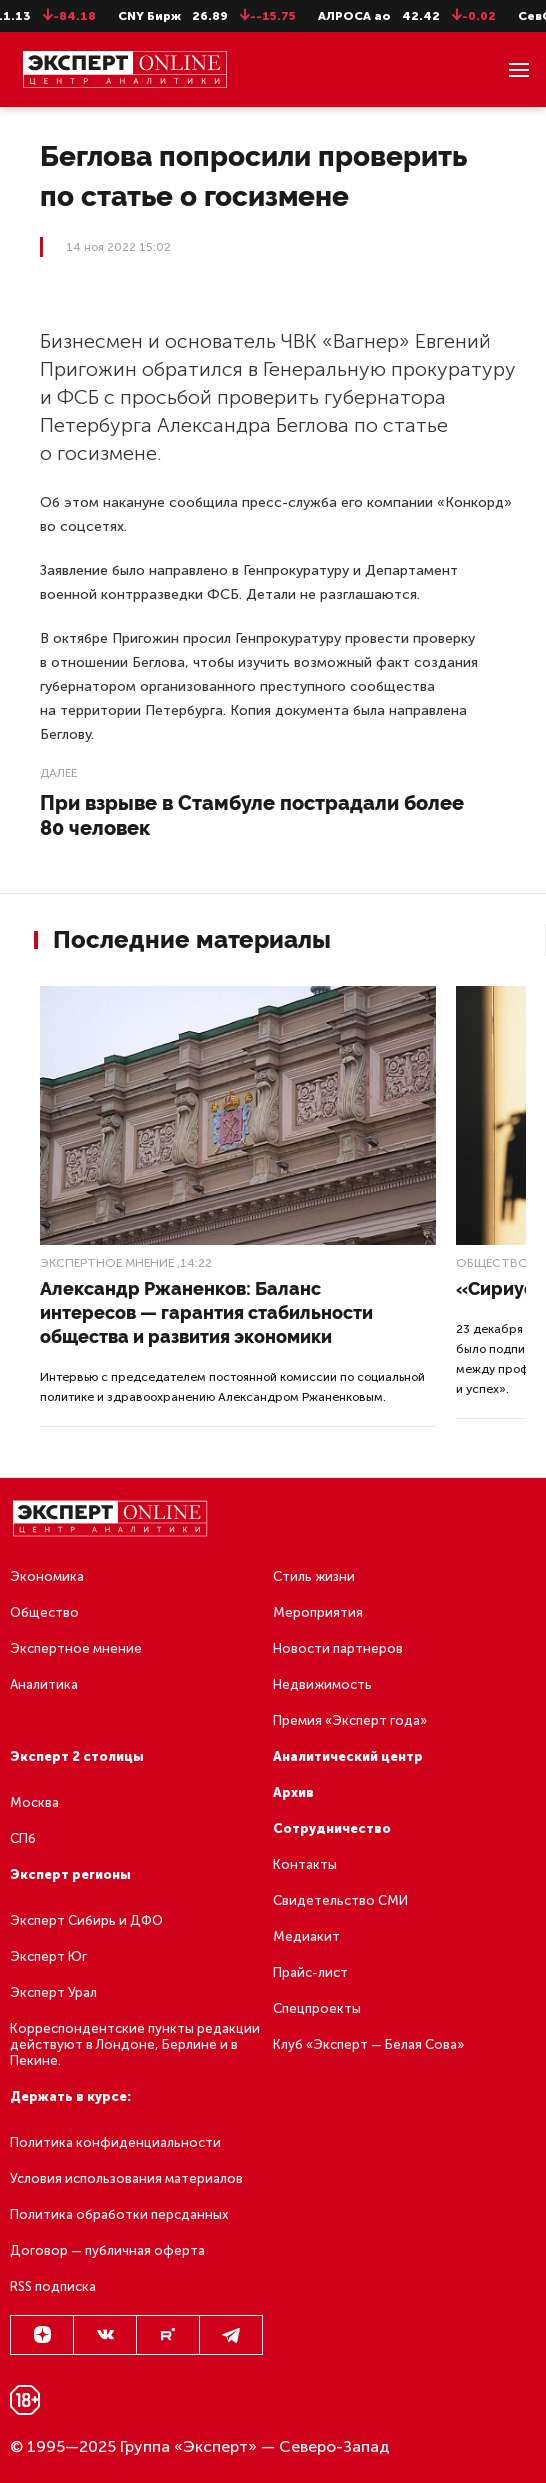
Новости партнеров (338, 1648)
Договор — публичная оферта (107, 2250)
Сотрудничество (332, 1828)
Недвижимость (322, 1684)
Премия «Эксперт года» (350, 1720)
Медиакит (306, 1936)
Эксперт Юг (48, 1956)
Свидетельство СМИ (340, 1900)
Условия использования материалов (126, 2178)
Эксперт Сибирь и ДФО (86, 1920)
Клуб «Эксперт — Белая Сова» (368, 2044)
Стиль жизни (314, 1576)
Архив (293, 1792)
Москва (34, 1802)
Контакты (305, 1864)
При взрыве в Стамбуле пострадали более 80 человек (252, 815)
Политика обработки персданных (119, 2214)
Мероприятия (318, 1612)
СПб (23, 1838)
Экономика (47, 1576)
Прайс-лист (310, 1972)
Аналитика (44, 1684)
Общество (492, 1263)
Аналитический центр (348, 1756)
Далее (58, 773)
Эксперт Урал (53, 1992)
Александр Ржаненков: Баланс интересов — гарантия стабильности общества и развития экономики (206, 1312)
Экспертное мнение (107, 1263)
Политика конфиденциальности (115, 2142)
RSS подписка (53, 2286)
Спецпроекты (317, 2008)
